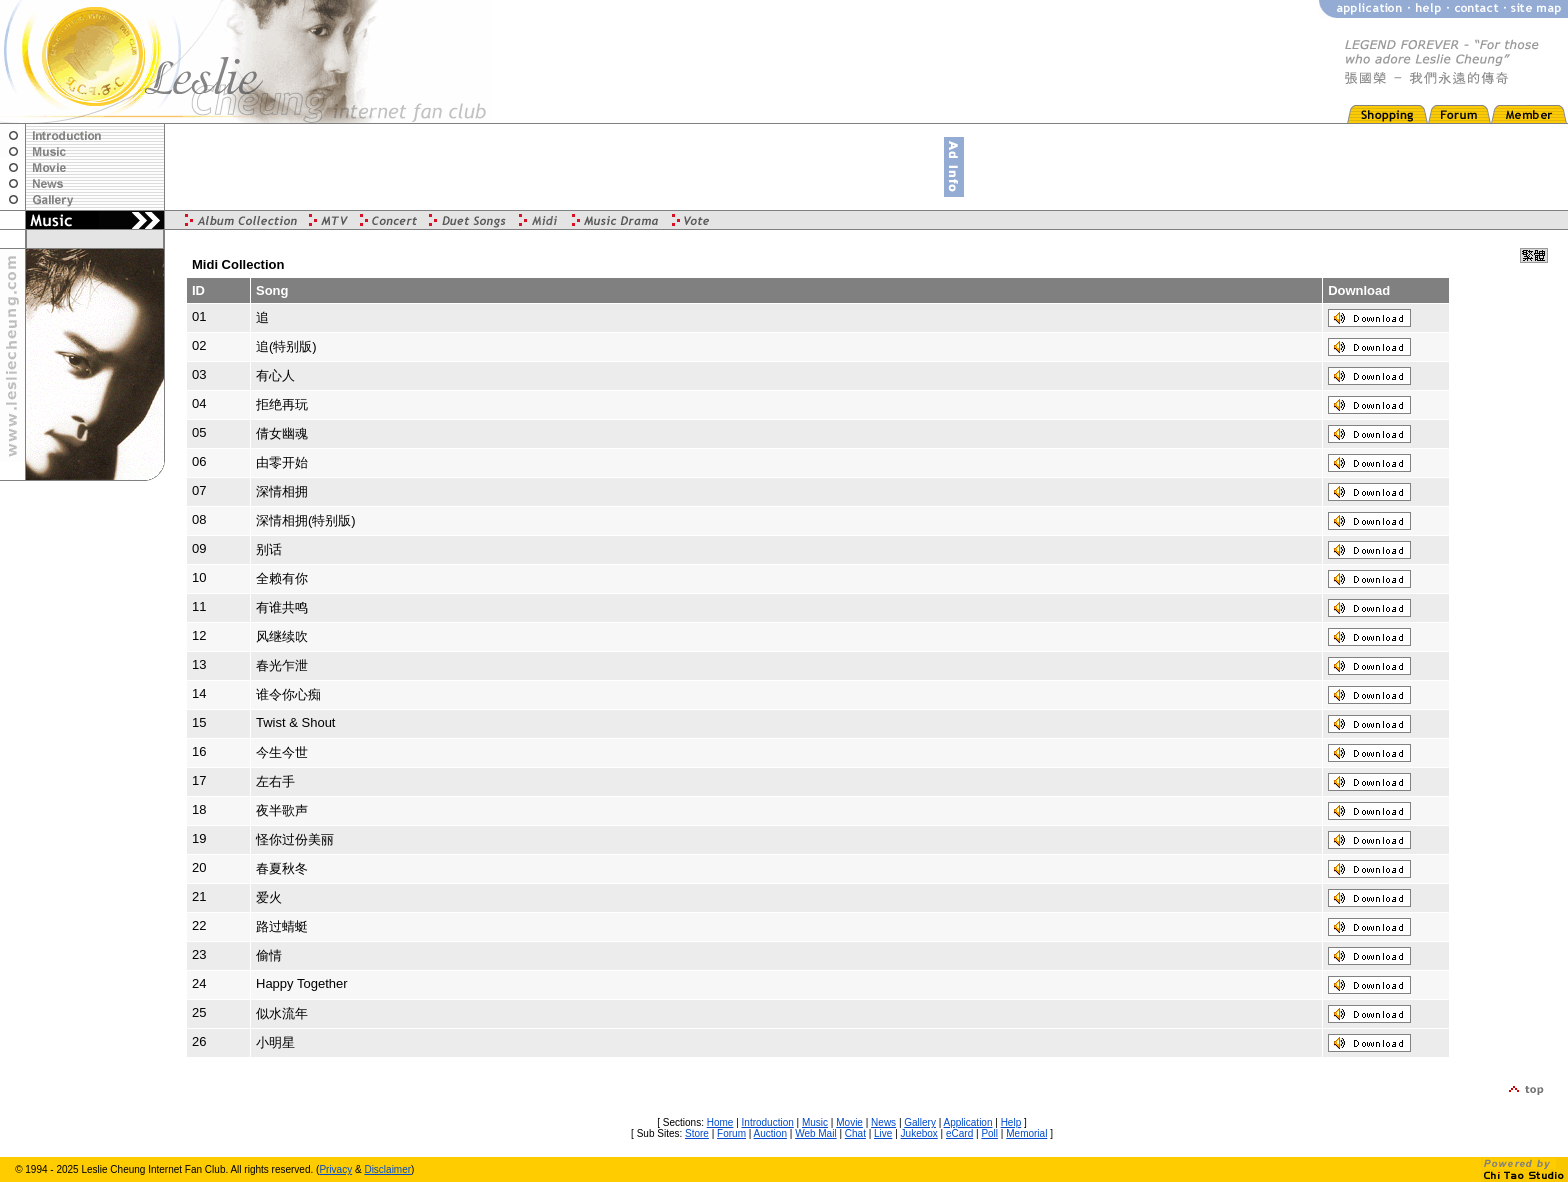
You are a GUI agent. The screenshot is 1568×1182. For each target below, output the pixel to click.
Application (968, 1122)
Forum (731, 1133)
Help (1011, 1122)
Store (697, 1133)
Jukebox (919, 1133)
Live (883, 1133)
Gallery (920, 1122)
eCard (959, 1133)
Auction (770, 1133)
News (883, 1122)
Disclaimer (387, 1169)
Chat (855, 1133)
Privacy (335, 1169)
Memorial (1026, 1133)
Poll (989, 1133)
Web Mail (816, 1133)
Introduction (768, 1122)
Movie (849, 1122)
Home (720, 1122)
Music (815, 1122)
